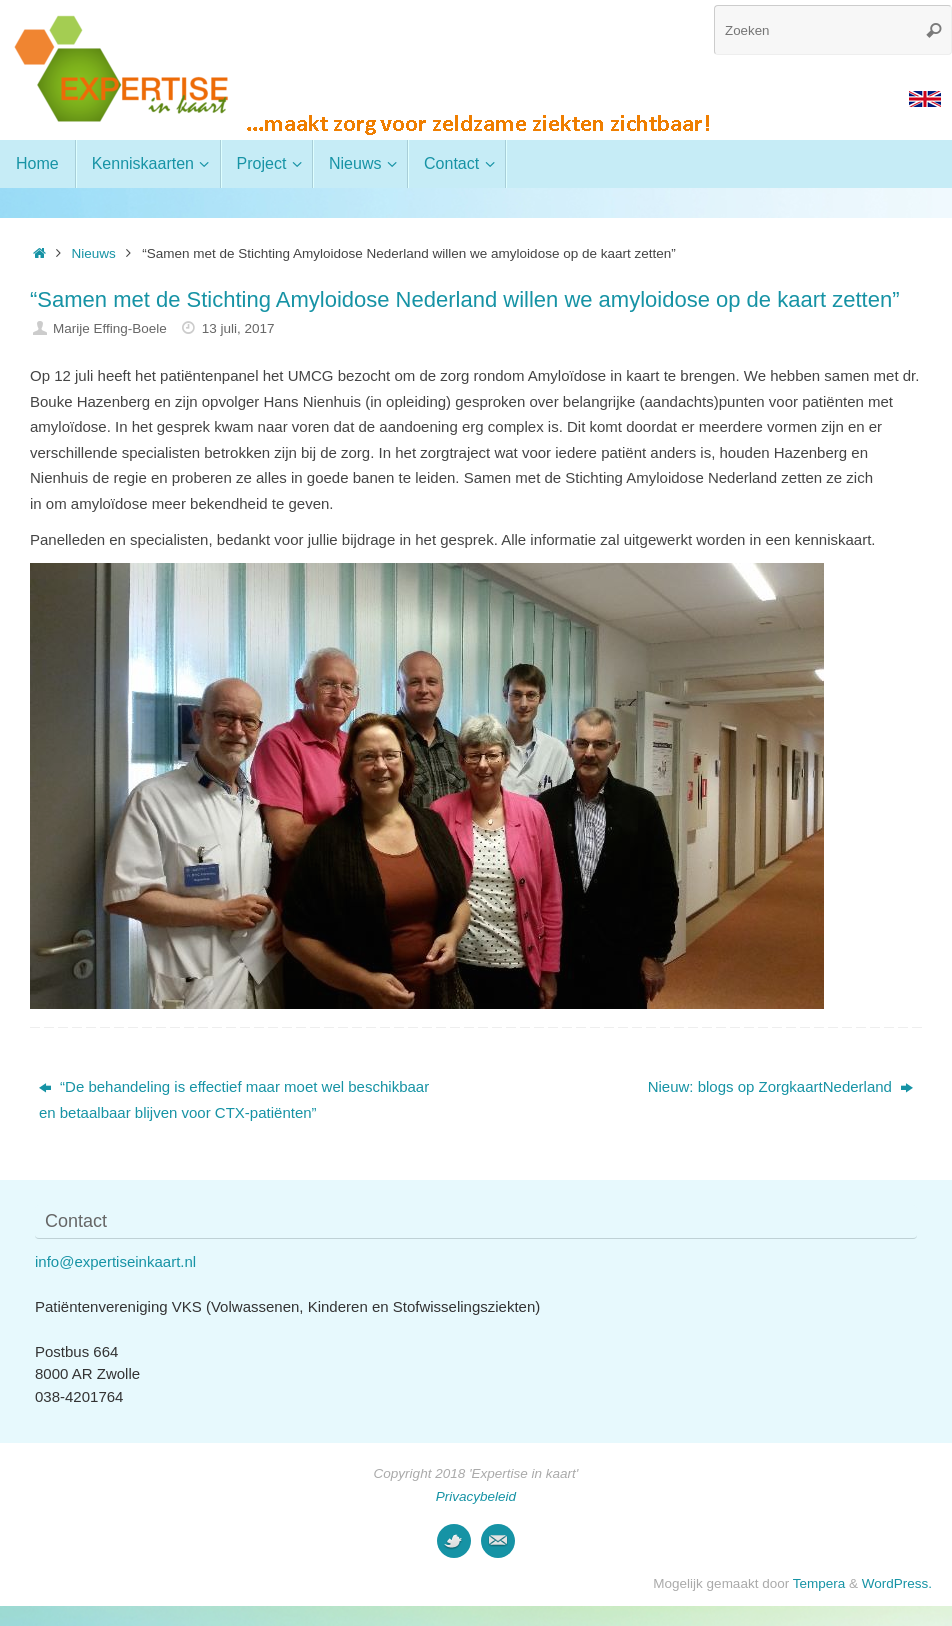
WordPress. (897, 1583)
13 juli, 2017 (238, 328)
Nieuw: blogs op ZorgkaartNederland (780, 1086)
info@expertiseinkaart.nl (115, 1261)
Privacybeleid (476, 1496)
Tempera (819, 1583)
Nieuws (94, 253)
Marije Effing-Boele (110, 328)
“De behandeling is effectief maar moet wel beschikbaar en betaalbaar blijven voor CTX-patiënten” (234, 1099)
